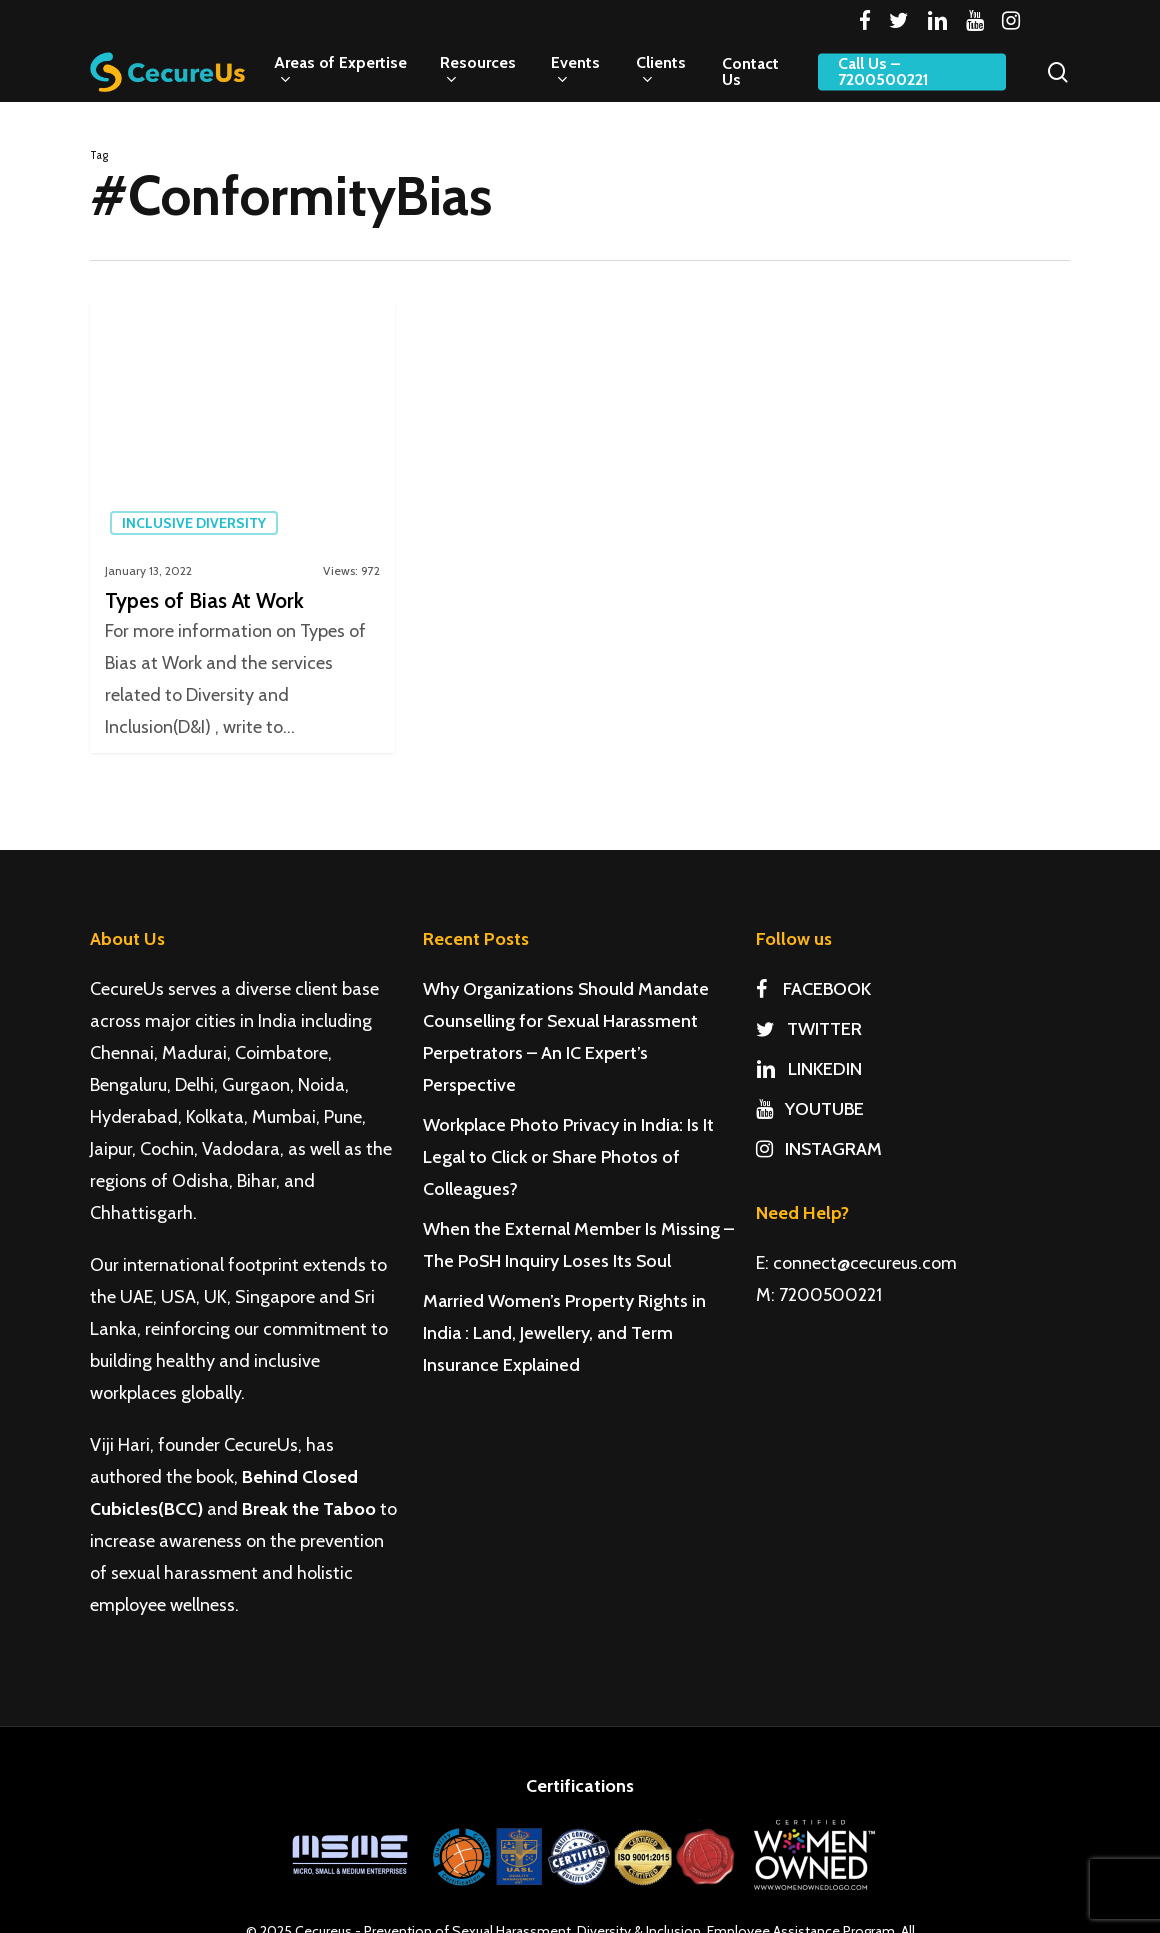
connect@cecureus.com (865, 1263)
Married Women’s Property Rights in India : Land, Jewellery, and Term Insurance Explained (564, 1333)
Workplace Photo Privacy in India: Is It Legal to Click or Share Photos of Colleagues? (568, 1157)
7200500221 (830, 1295)
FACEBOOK (813, 989)
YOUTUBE (810, 1109)
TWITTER (809, 1029)
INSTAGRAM (819, 1149)
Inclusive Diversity (194, 523)
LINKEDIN (809, 1069)
